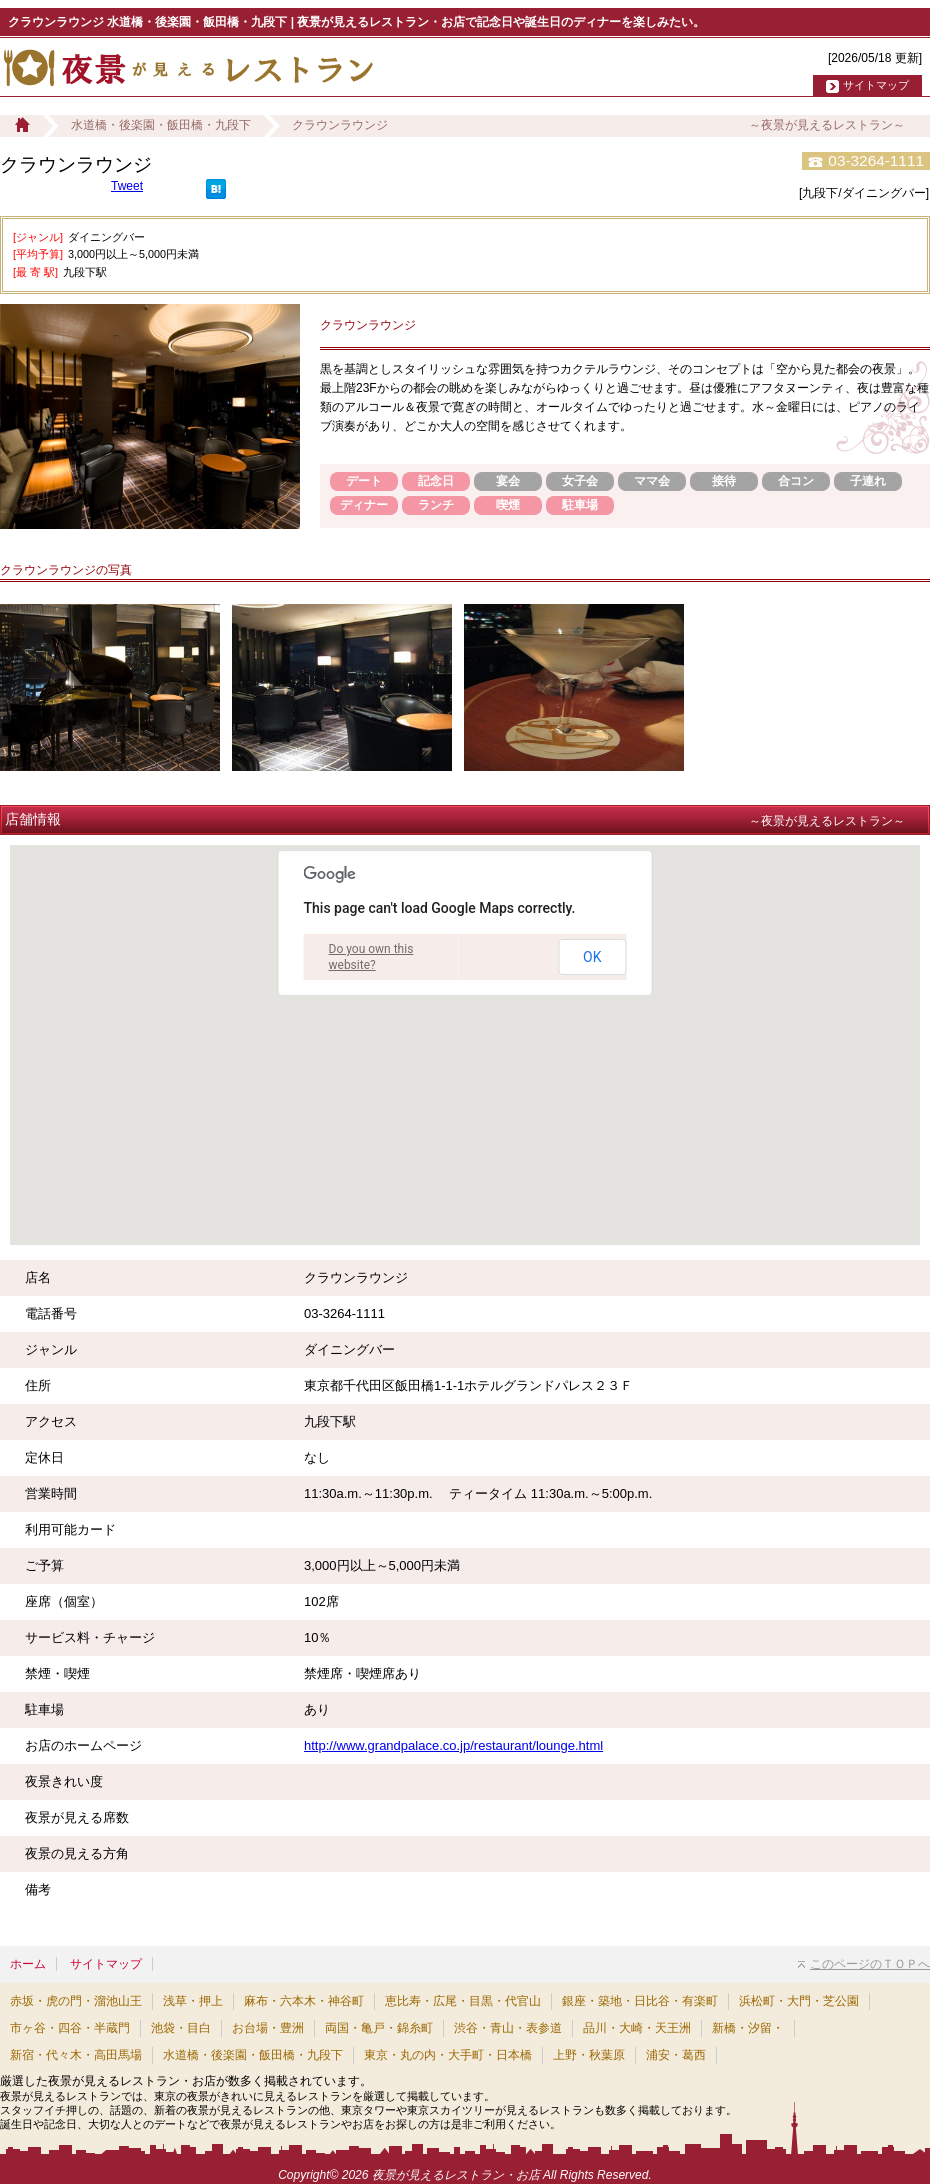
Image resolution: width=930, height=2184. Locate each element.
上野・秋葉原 (589, 2055)
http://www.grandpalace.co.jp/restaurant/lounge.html (453, 1745)
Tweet (127, 186)
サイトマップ (876, 85)
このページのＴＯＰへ (864, 1964)
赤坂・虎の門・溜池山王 (76, 2001)
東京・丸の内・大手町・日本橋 (448, 2055)
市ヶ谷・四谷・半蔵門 (70, 2028)
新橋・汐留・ (748, 2028)
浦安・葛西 (676, 2055)
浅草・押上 (193, 2001)
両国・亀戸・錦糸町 (379, 2028)
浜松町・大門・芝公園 (799, 2001)
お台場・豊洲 (268, 2028)
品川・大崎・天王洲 (637, 2028)
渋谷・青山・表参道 (508, 2028)
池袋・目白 (181, 2028)
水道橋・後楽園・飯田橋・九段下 (161, 125)
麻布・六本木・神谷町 (304, 2001)
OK (592, 957)
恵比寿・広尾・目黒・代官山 (463, 2001)
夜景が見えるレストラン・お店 (456, 2175)
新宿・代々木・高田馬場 (76, 2055)
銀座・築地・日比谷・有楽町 (640, 2001)
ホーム (28, 1964)
